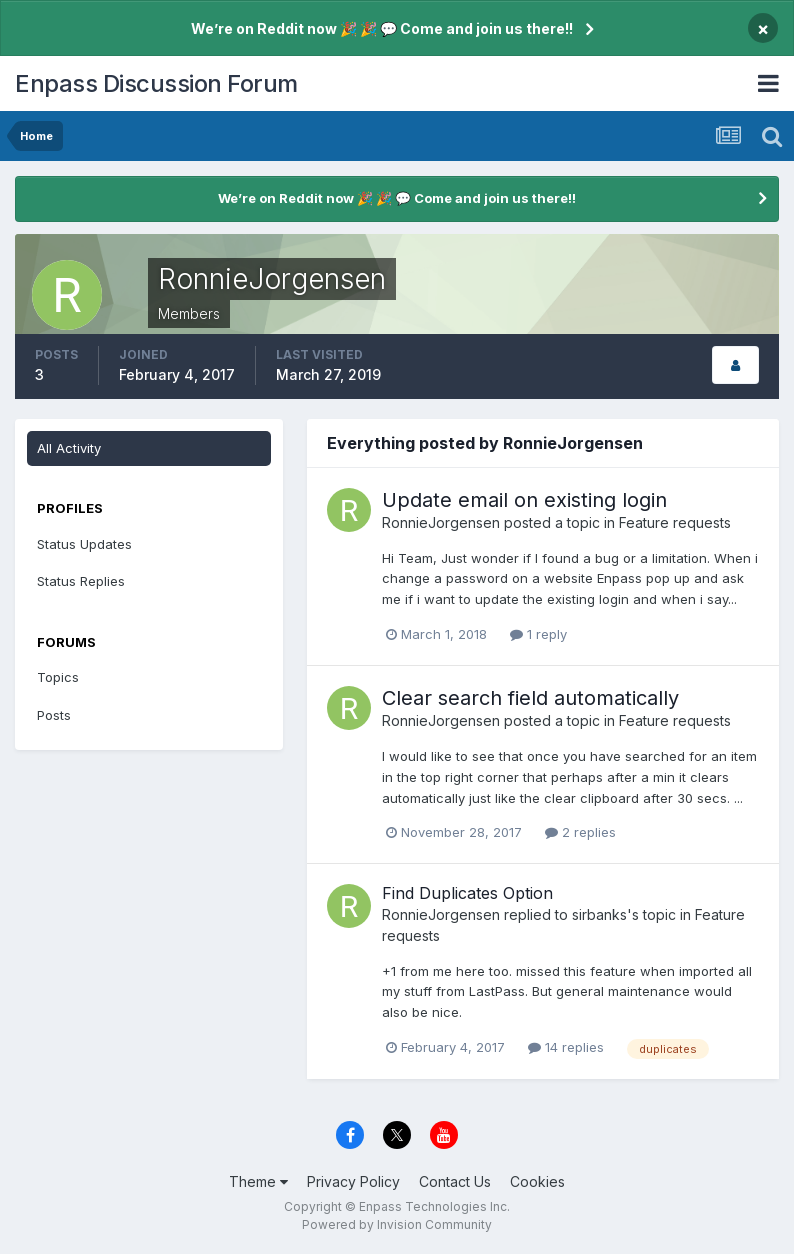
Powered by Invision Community (397, 1224)
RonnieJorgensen (441, 522)
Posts (54, 715)
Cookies (537, 1181)
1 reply (538, 634)
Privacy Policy (353, 1181)
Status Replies (81, 581)
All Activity (69, 448)
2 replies (580, 832)
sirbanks (599, 914)
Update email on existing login (524, 500)
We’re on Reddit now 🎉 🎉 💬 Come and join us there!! (382, 28)
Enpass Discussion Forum (156, 83)
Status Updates (84, 544)
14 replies (566, 1047)
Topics (58, 677)
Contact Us (455, 1181)
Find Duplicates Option (467, 893)
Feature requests (675, 522)
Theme (258, 1181)
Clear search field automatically (530, 698)
